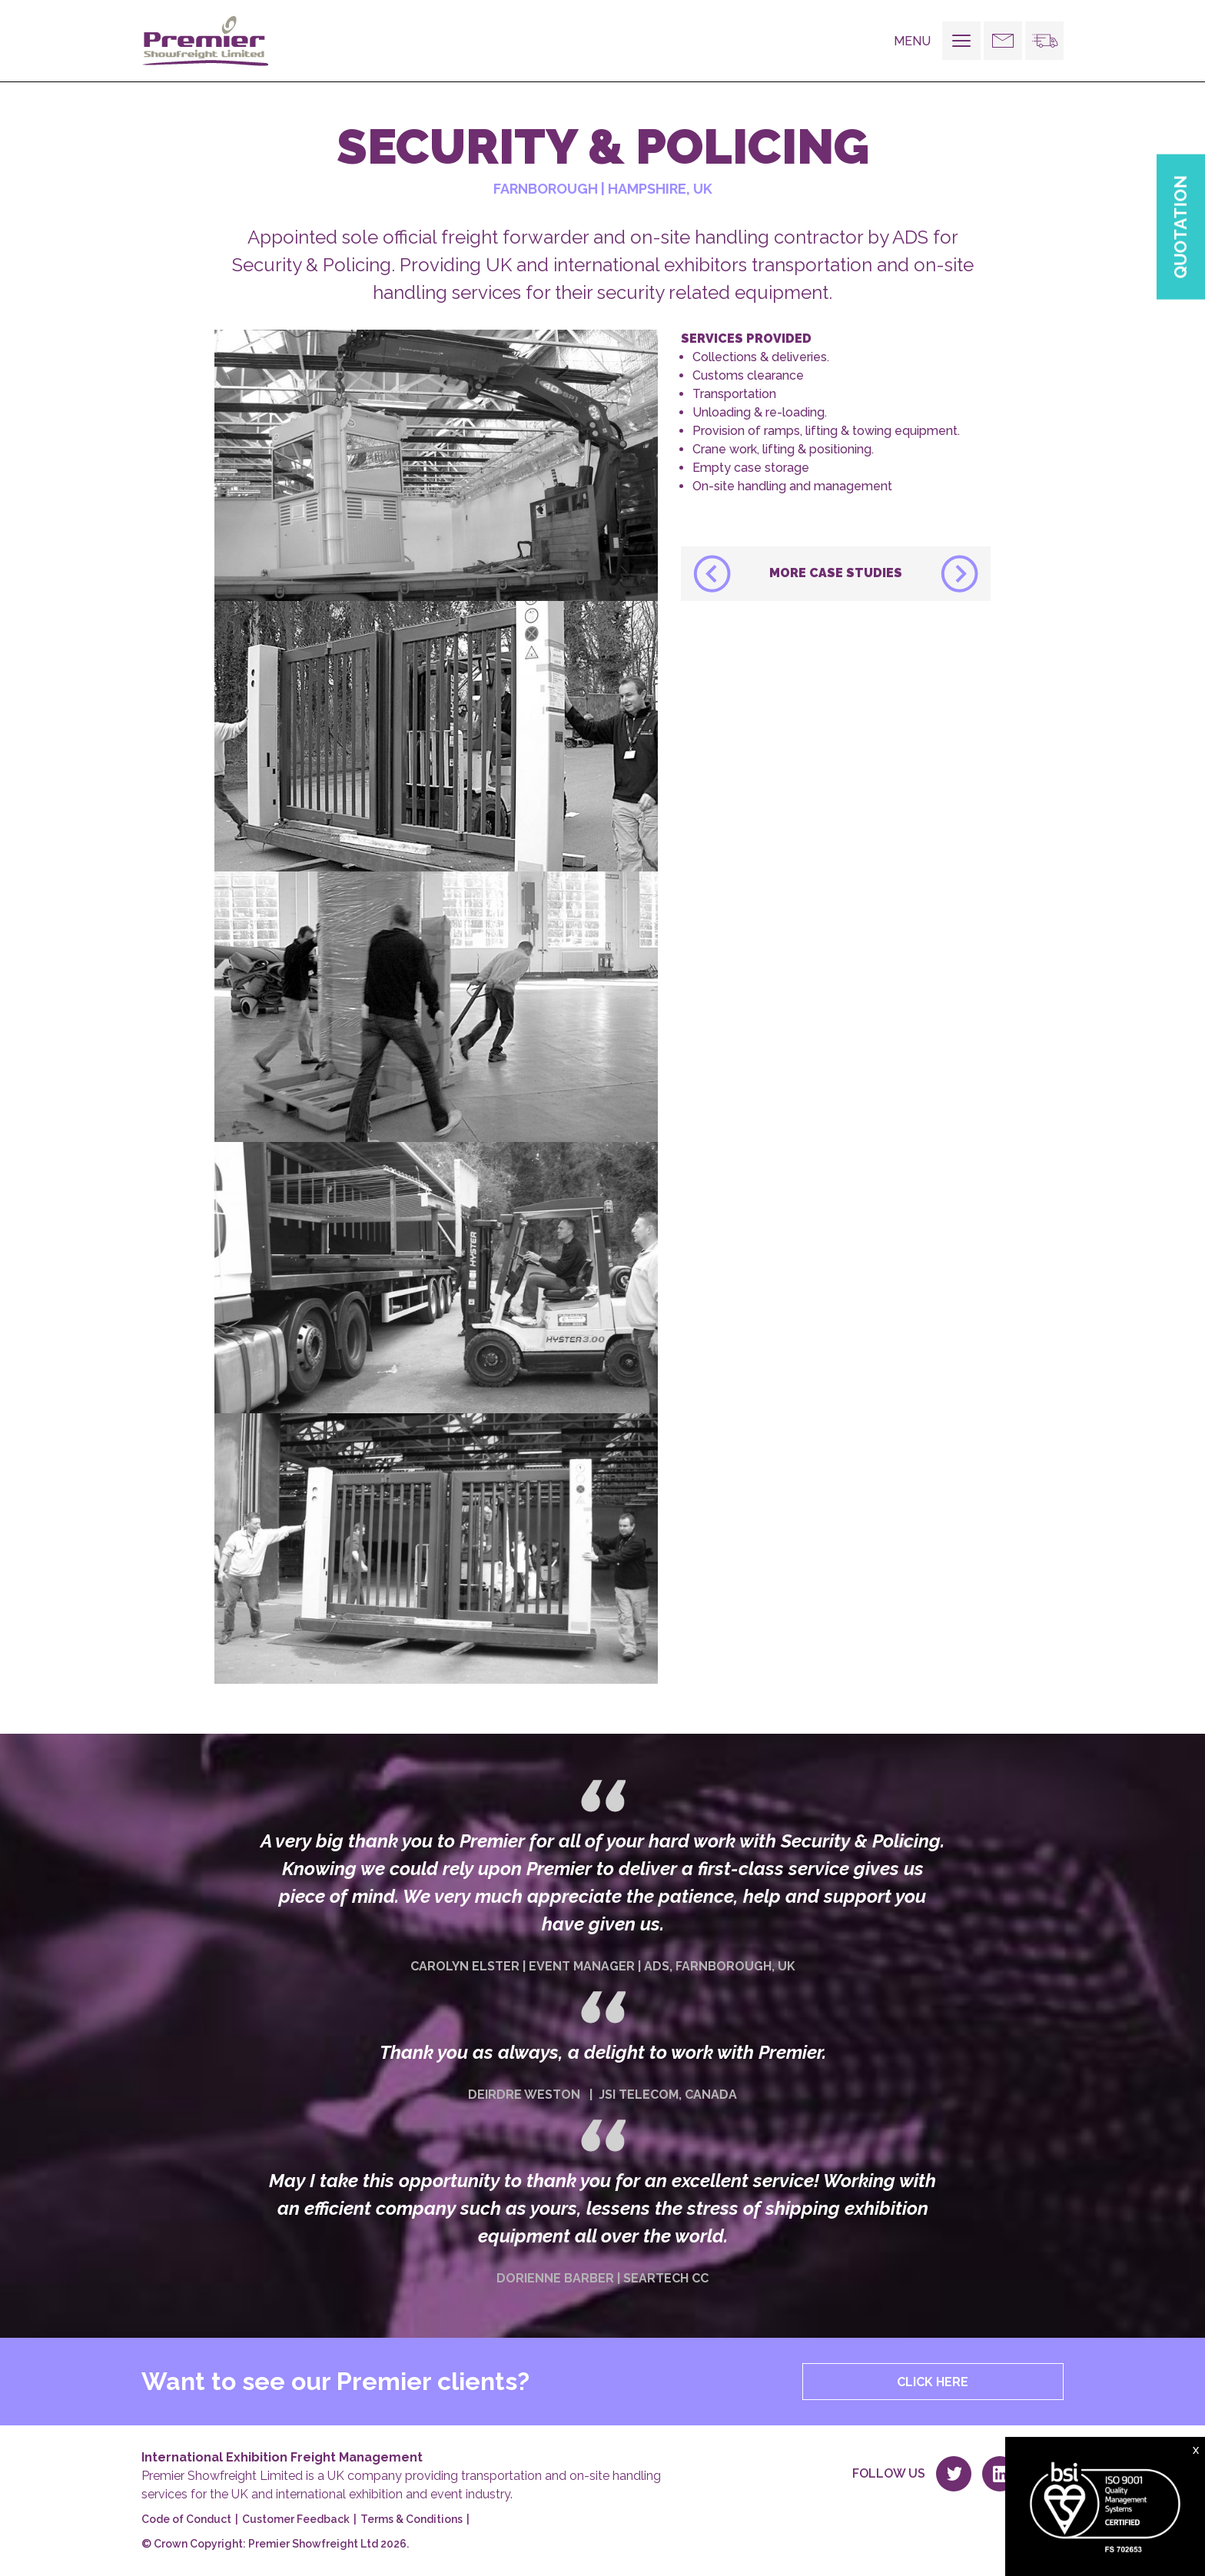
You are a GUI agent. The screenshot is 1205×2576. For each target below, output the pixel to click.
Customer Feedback (296, 2519)
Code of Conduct (186, 2519)
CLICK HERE (932, 2382)
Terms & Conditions (411, 2519)
